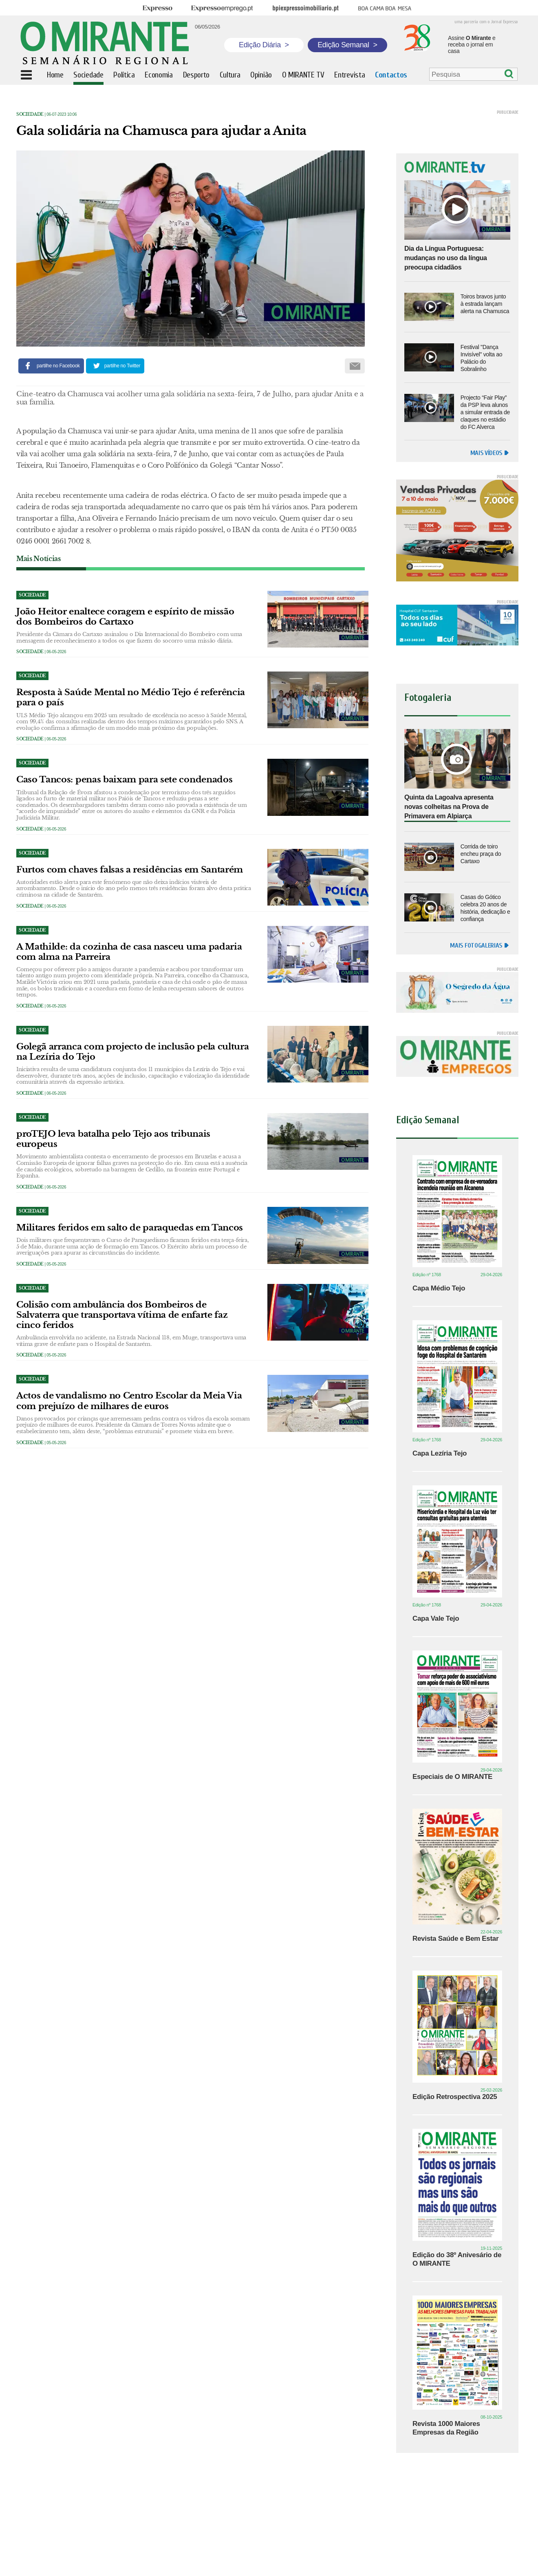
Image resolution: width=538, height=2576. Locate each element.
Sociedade (30, 114)
